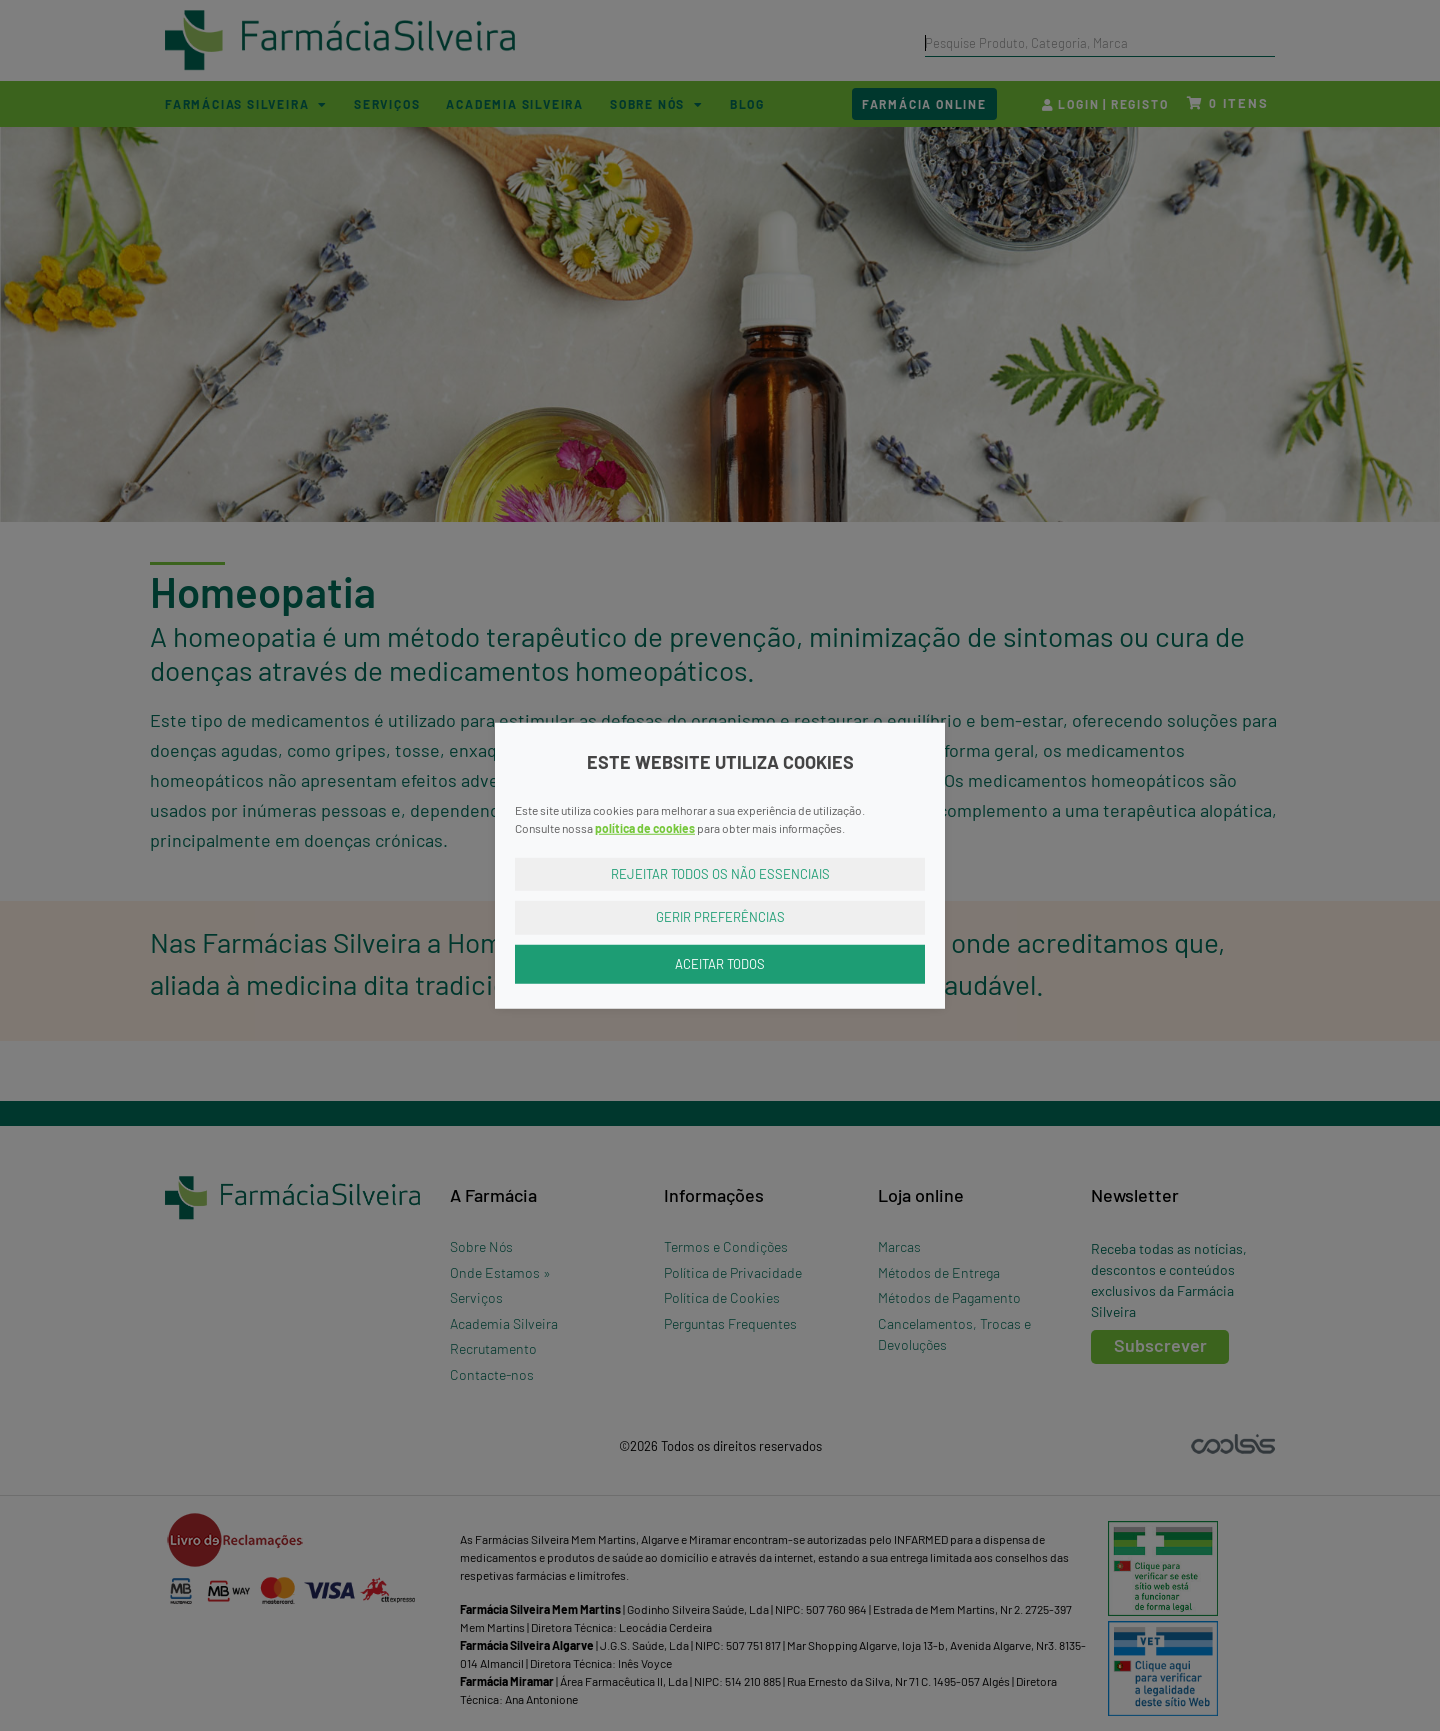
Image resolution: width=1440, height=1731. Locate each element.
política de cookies (645, 827)
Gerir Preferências (720, 917)
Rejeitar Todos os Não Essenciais (720, 873)
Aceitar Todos (720, 963)
